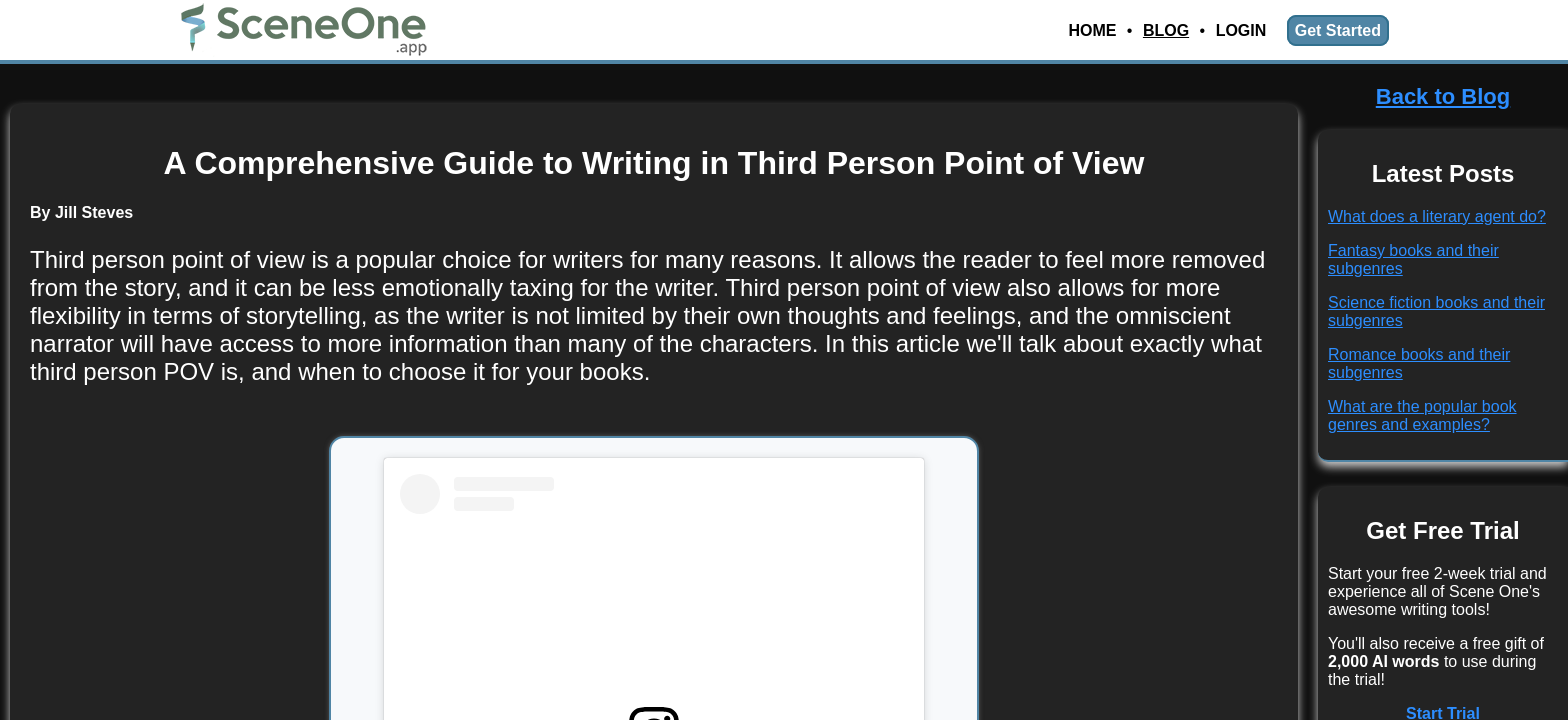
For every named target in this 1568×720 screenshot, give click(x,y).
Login (1241, 30)
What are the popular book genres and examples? (1422, 415)
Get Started (1338, 30)
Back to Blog (1443, 96)
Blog (1166, 30)
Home (1092, 30)
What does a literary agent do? (1437, 216)
